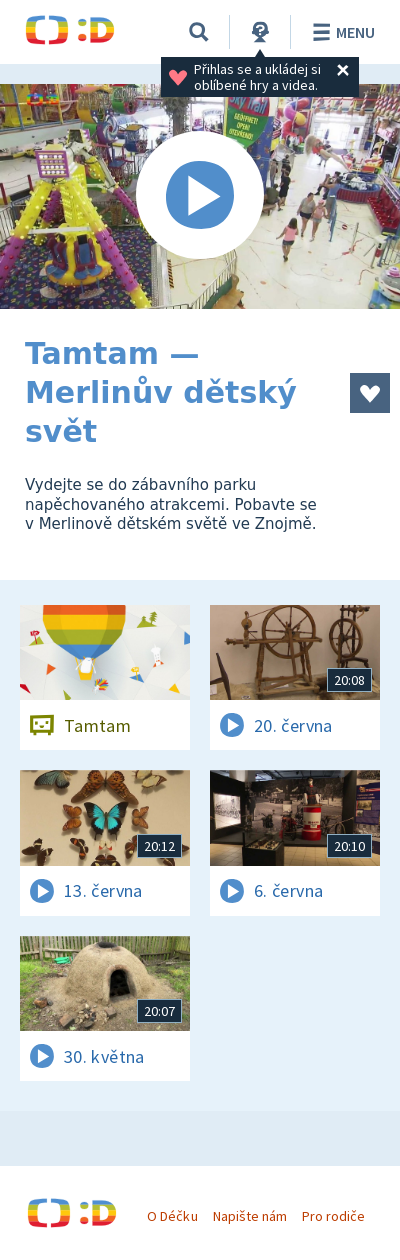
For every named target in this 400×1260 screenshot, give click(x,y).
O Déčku (172, 1216)
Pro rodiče (333, 1216)
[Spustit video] (200, 196)
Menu (340, 32)
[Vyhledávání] (199, 32)
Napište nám (250, 1216)
